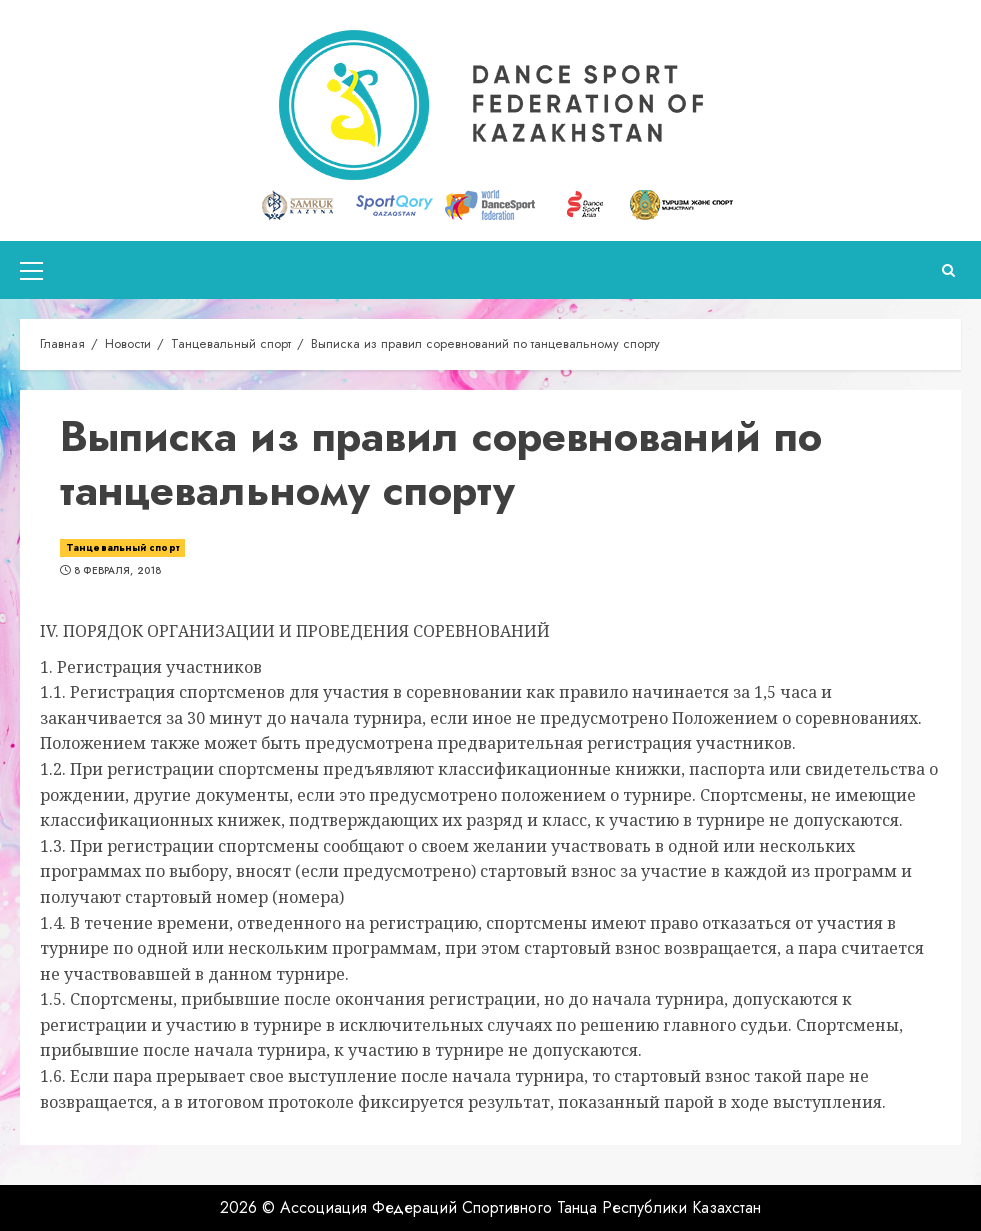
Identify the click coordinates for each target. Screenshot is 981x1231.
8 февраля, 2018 (118, 571)
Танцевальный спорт (122, 547)
